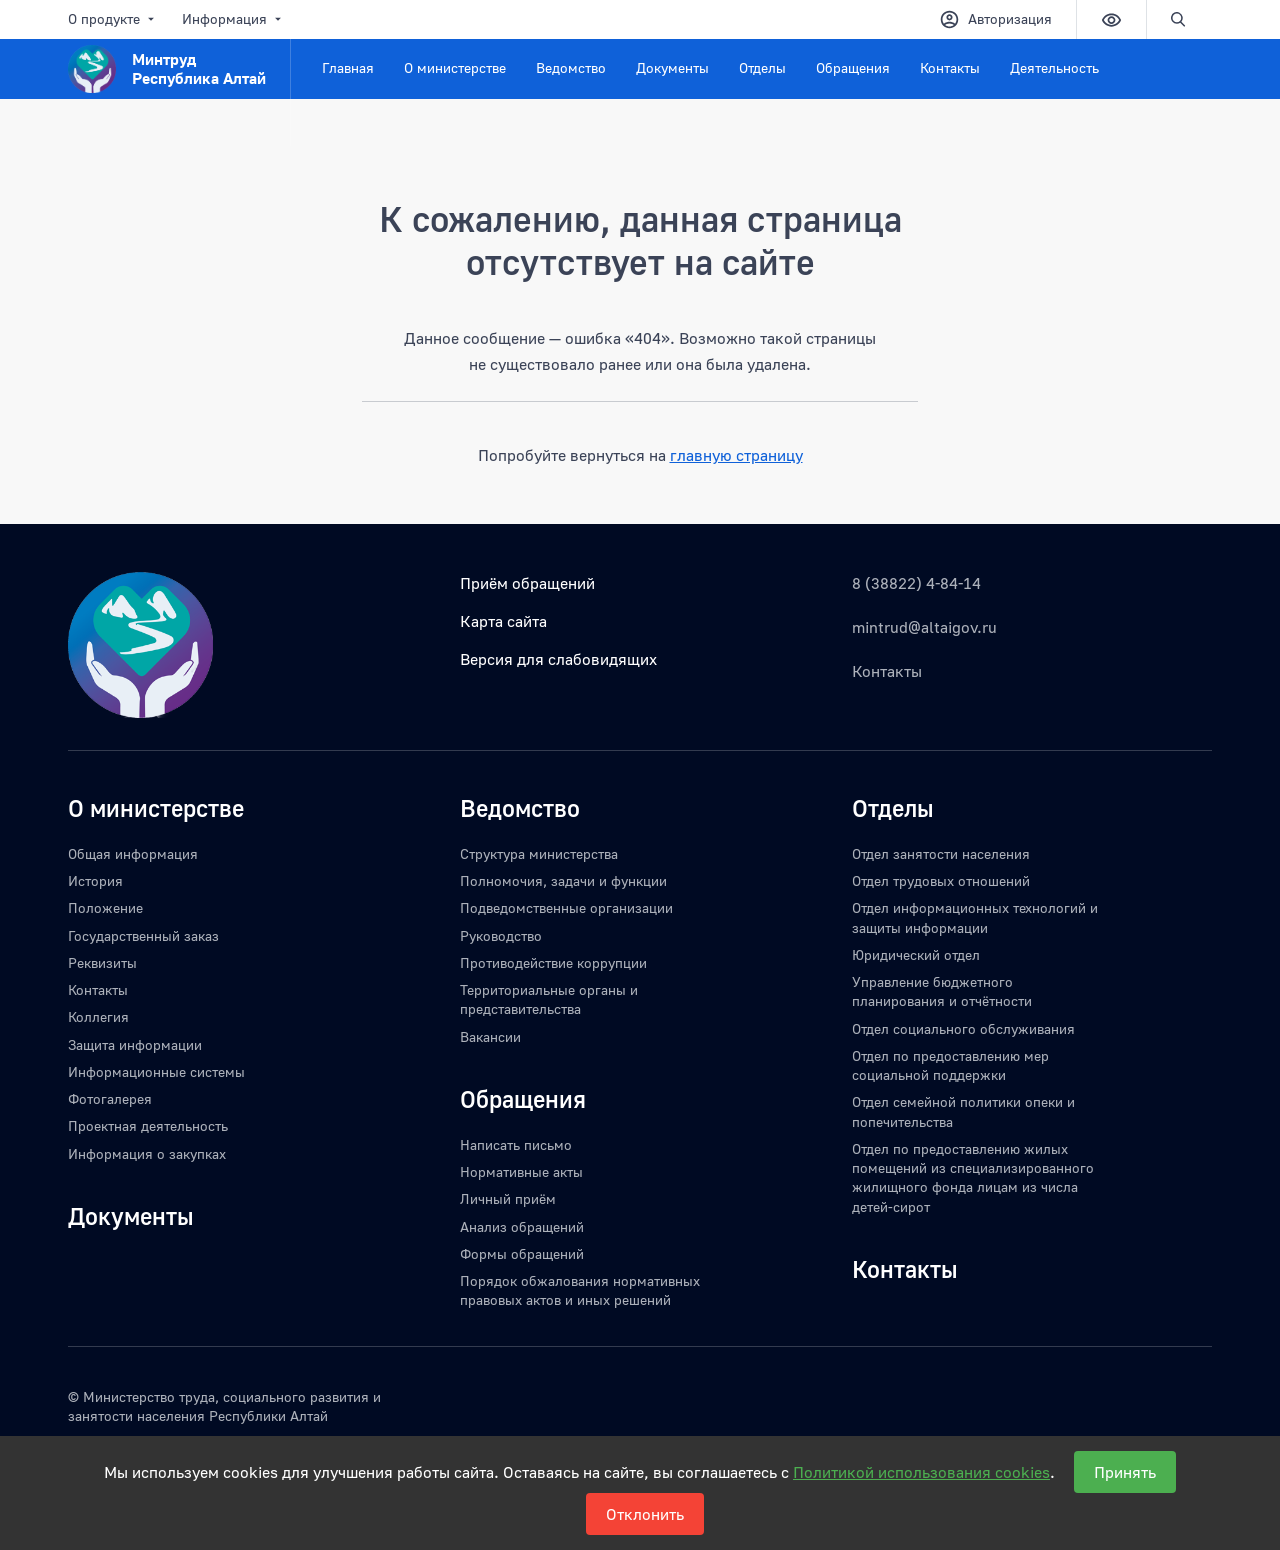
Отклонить (645, 1514)
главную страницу (736, 455)
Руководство (501, 935)
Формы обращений (522, 1253)
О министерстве (455, 67)
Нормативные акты (521, 1171)
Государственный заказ (143, 935)
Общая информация (133, 853)
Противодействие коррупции (553, 962)
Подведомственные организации (566, 907)
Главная (348, 67)
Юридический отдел (916, 954)
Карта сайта (503, 621)
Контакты (950, 67)
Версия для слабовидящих (558, 659)
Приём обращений (527, 583)
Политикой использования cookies (921, 1472)
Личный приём (508, 1198)
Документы (672, 67)
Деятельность (1054, 67)
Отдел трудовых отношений (941, 880)
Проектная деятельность (148, 1125)
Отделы (762, 67)
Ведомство (571, 67)
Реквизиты (102, 962)
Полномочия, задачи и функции (563, 880)
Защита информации (135, 1044)
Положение (105, 907)
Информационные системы (156, 1071)
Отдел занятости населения (941, 853)
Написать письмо (516, 1144)
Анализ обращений (522, 1226)
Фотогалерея (110, 1098)
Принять (1125, 1472)
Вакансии (490, 1036)
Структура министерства (539, 853)
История (95, 880)
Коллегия (98, 1016)
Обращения (853, 67)
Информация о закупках (147, 1153)
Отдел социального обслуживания (963, 1028)
